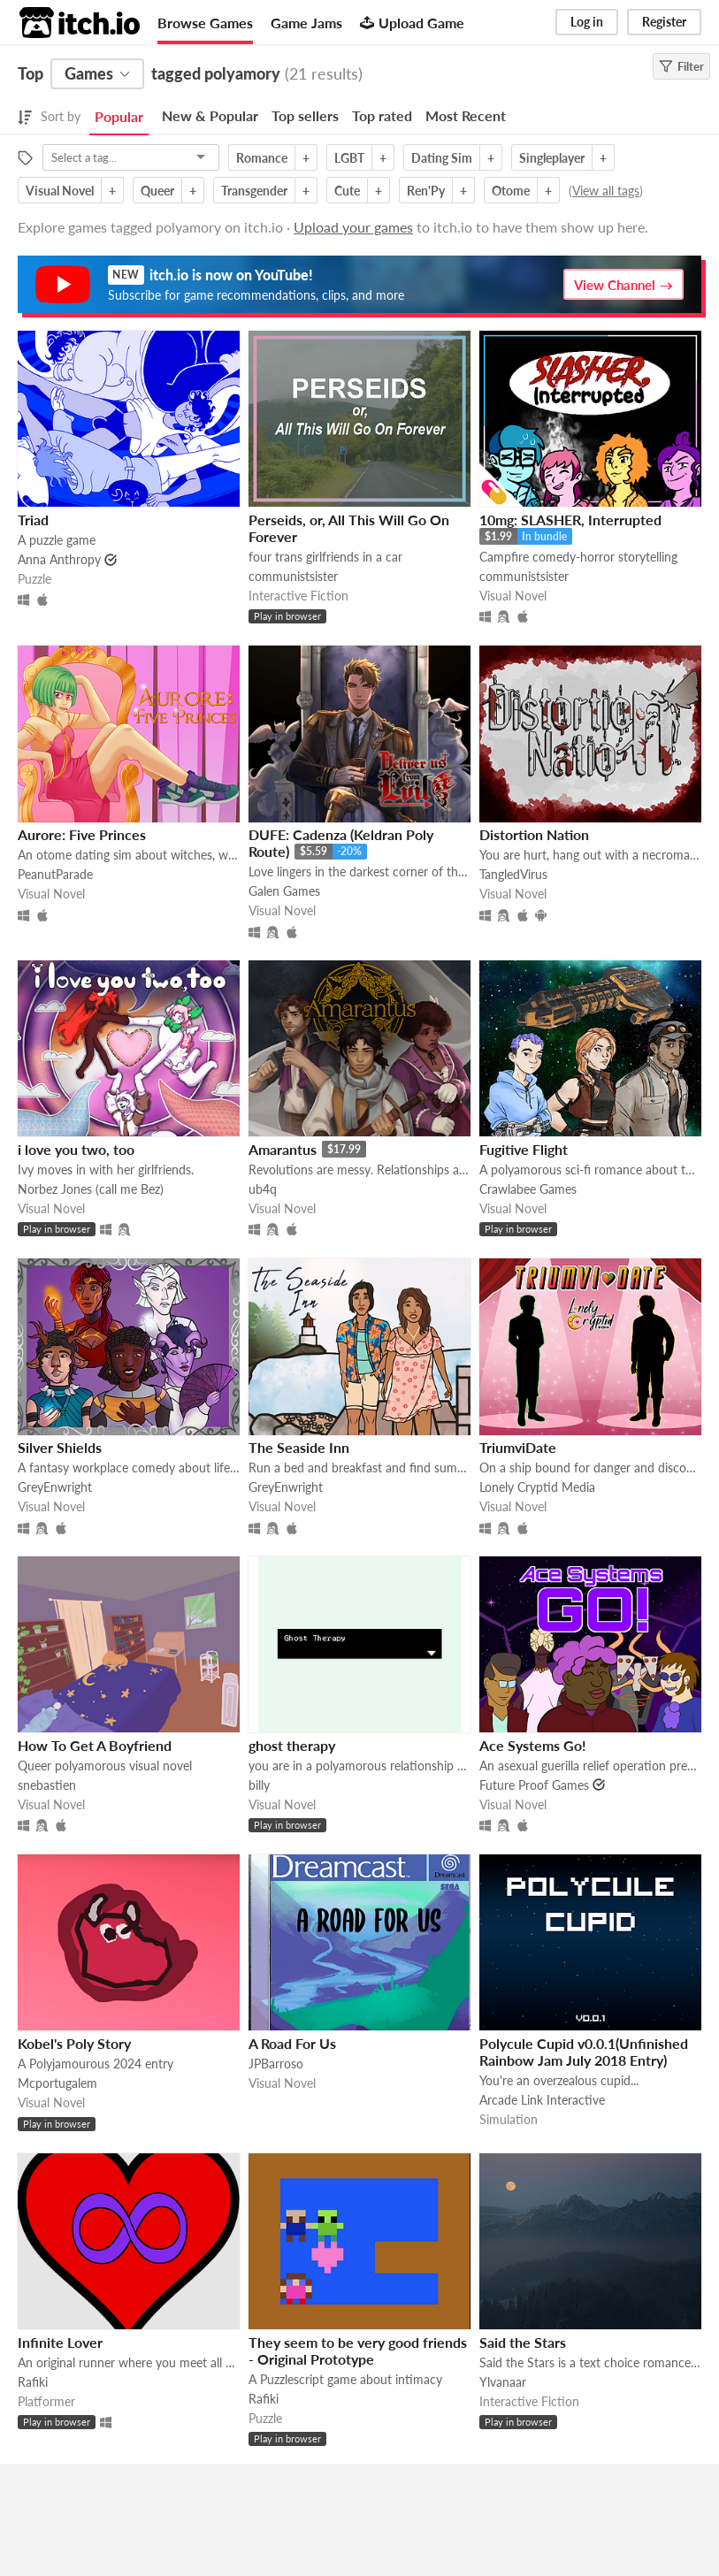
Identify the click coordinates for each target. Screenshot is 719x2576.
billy (259, 1784)
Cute (347, 190)
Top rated (382, 115)
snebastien (47, 1784)
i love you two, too (76, 1149)
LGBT (349, 157)
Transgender (254, 190)
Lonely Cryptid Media (537, 1486)
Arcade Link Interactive (542, 2099)
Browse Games (205, 22)
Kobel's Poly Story (74, 2043)
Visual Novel (60, 190)
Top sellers (305, 115)
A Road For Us (292, 2043)
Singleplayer (552, 157)
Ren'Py (426, 190)
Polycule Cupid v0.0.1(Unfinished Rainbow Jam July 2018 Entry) (583, 2051)
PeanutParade (55, 874)
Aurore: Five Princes (82, 834)
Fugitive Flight (523, 1149)
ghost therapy (292, 1745)
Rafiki (33, 2381)
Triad (33, 519)
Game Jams (306, 22)
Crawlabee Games (528, 1188)
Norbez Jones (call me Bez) (91, 1188)
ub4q (263, 1188)
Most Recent (465, 115)
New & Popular (210, 115)
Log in (586, 21)
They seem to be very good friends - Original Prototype (358, 2350)
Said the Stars (522, 2342)
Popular (119, 116)
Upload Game (412, 22)
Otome (511, 190)
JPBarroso (276, 2063)
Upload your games (353, 226)
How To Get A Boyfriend (95, 1745)
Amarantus (283, 1149)
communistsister (293, 576)
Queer (157, 190)
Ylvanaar (502, 2381)
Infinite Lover (60, 2342)
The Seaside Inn (299, 1447)
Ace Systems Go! (532, 1745)
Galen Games (284, 890)
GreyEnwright (55, 1486)
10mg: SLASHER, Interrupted (570, 519)
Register (664, 21)
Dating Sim (441, 157)
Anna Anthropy (59, 559)
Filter (681, 66)
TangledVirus (513, 874)
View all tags (605, 190)
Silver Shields (60, 1447)
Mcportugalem (57, 2083)
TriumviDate (517, 1447)
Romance (261, 157)
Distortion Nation (534, 834)
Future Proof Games (534, 1784)
